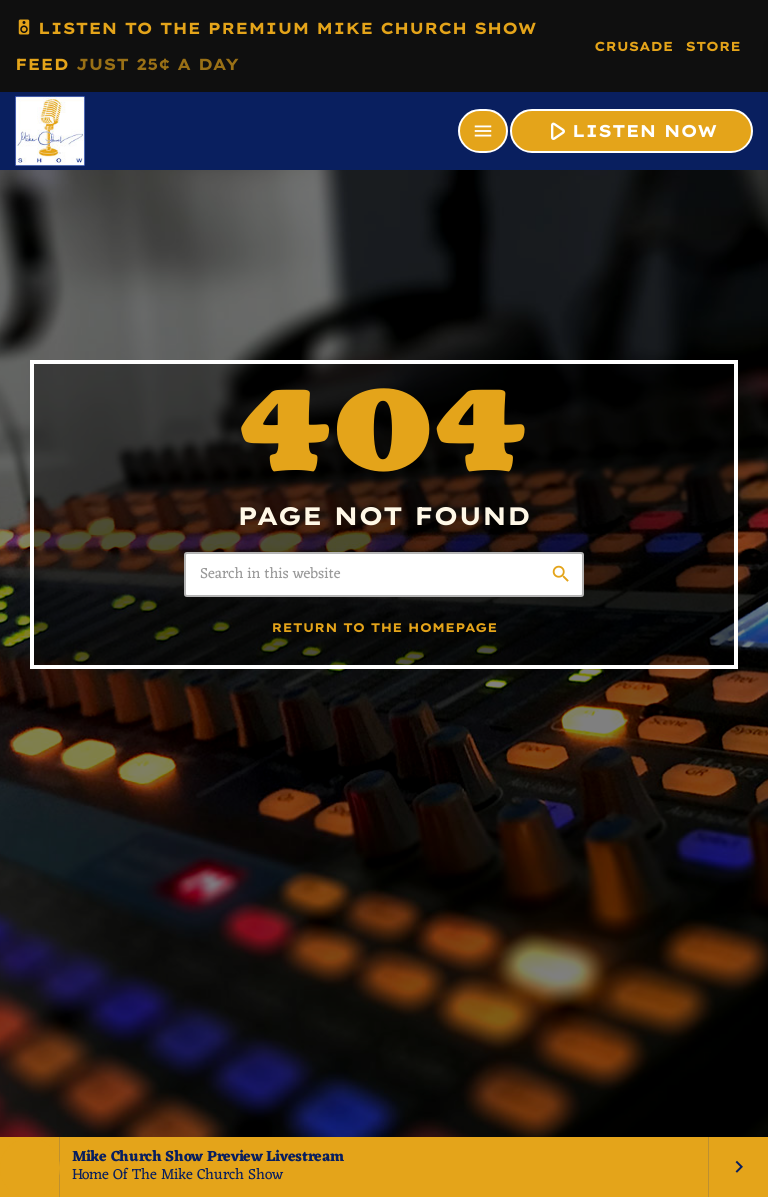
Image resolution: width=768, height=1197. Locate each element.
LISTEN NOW (629, 130)
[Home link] (50, 131)
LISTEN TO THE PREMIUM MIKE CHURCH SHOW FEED (276, 42)
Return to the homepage (385, 628)
